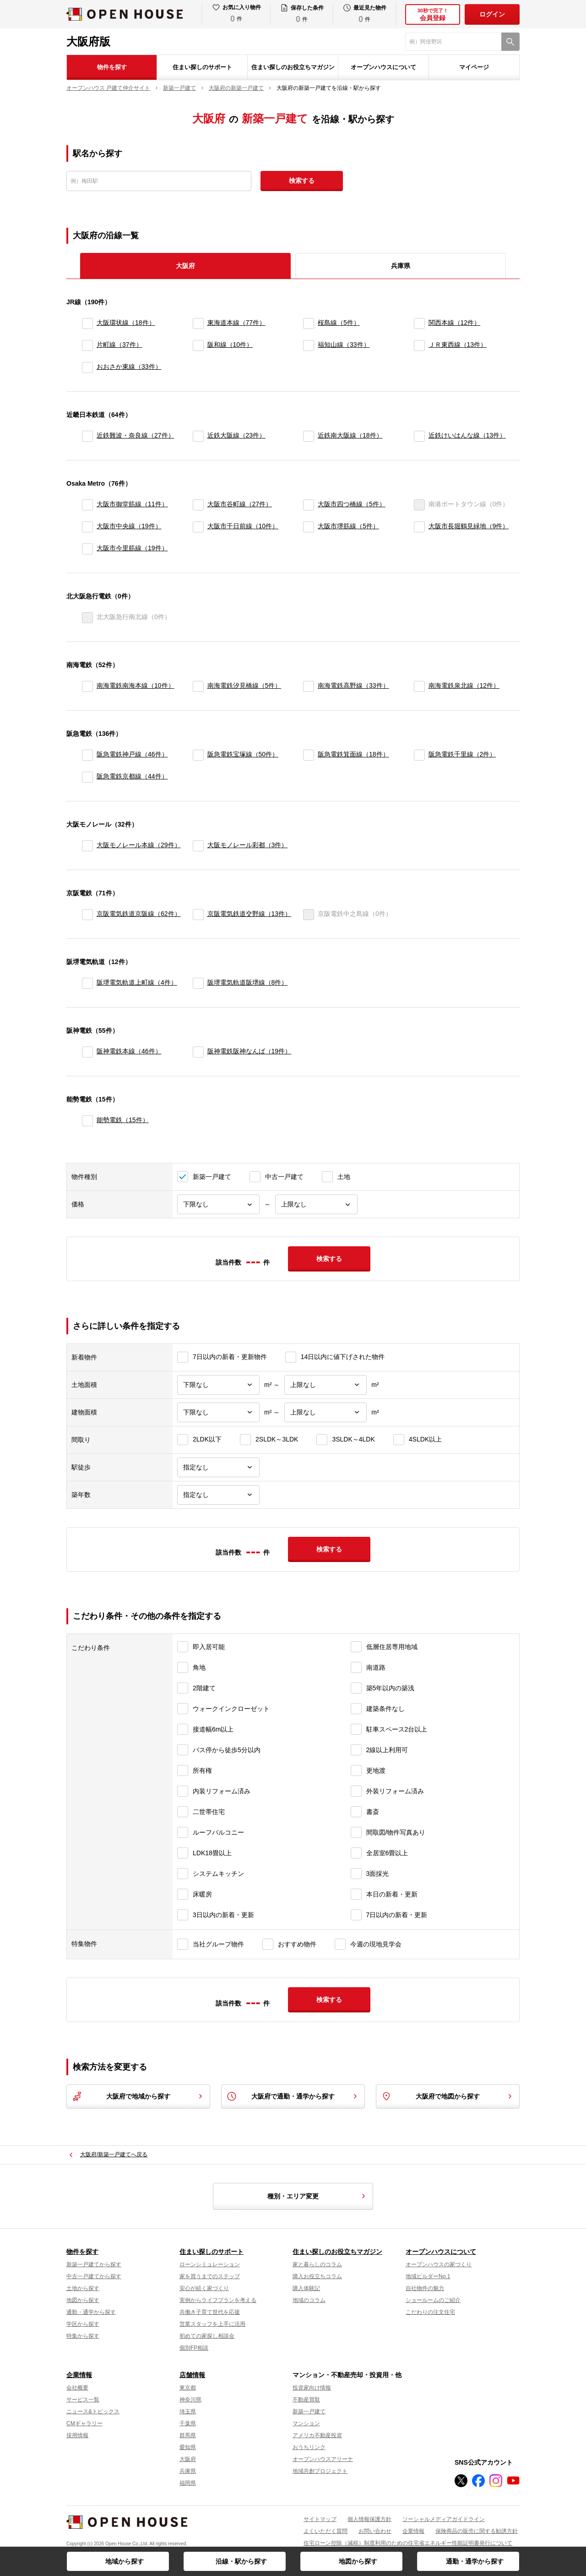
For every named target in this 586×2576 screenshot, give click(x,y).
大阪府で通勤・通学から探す (293, 2096)
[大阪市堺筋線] (308, 526)
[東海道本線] (198, 323)
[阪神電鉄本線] (87, 1052)
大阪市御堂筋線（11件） (132, 504)
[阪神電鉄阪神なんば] (198, 1052)
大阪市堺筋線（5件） (348, 526)
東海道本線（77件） (236, 322)
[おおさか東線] (87, 367)
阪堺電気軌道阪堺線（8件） (247, 982)
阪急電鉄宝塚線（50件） (243, 754)
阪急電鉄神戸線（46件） (132, 754)
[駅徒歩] (218, 1467)
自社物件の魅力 (425, 2288)
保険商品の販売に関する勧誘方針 (476, 2531)
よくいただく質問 (325, 2531)
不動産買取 (306, 2399)
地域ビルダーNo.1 (428, 2276)
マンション (306, 2423)
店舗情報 (192, 2375)
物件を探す (112, 67)
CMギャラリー (84, 2423)
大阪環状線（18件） (126, 322)
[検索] (510, 42)
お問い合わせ (374, 2531)
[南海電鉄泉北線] (419, 686)
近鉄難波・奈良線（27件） (135, 435)
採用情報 (77, 2435)
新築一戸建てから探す (93, 2264)
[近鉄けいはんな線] (419, 436)
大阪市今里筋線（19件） (132, 548)
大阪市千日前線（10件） (243, 526)
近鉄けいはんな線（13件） (467, 435)
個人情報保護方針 (369, 2519)
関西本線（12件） (455, 322)
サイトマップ (320, 2519)
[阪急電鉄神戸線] (87, 755)
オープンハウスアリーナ (323, 2459)
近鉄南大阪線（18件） (350, 435)
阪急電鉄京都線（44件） (132, 776)
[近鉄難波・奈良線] (87, 436)
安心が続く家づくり (204, 2288)
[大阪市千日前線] (198, 526)
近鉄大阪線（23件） (236, 435)
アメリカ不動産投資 (317, 2435)
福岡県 (187, 2483)
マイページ (474, 67)
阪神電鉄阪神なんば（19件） (249, 1051)
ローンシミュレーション (209, 2264)
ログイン (492, 14)
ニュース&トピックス (92, 2411)
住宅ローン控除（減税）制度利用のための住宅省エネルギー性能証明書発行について (408, 2543)
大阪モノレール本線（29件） (139, 845)
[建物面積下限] (218, 1412)
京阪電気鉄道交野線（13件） (249, 913)
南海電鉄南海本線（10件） (135, 685)
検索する (302, 180)
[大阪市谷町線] (198, 504)
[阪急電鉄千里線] (419, 755)
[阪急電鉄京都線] (87, 777)
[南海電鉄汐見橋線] (198, 686)
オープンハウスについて (383, 67)
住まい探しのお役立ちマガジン (293, 67)
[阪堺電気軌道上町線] (87, 983)
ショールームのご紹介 (433, 2300)
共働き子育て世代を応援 (209, 2312)
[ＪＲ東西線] (419, 345)
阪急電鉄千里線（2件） (462, 754)
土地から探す (82, 2288)
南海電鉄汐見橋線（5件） (244, 685)
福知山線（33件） (344, 344)
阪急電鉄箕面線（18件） (353, 754)
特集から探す (82, 2336)
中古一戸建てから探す (93, 2276)
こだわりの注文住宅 (430, 2312)
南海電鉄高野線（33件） (353, 685)
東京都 (187, 2387)
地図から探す (358, 2561)
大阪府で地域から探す (138, 2096)
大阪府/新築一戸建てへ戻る (113, 2154)
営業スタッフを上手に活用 (212, 2324)
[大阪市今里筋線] (87, 548)
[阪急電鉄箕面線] (308, 755)
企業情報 (79, 2375)
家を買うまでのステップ (209, 2276)
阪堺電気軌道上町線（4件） (137, 982)
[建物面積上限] (325, 1412)
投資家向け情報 (312, 2387)
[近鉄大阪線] (198, 436)
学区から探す (82, 2324)
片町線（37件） (119, 344)
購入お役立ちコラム (317, 2276)
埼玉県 (187, 2411)
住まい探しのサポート (202, 67)
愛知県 (187, 2447)
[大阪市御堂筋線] (87, 504)
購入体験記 (306, 2288)
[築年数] (218, 1495)
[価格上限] (316, 1204)
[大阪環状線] (87, 323)
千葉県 (187, 2423)
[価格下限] (218, 1204)
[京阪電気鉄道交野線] (198, 914)
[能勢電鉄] (87, 1120)
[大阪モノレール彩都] (198, 845)
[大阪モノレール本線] (87, 845)
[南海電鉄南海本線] (87, 686)
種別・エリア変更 (317, 2196)
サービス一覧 (82, 2399)
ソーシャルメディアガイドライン (443, 2519)
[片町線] (87, 345)
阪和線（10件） (230, 344)
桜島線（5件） (339, 322)
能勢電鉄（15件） (123, 1120)
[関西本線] (419, 323)
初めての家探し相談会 (206, 2336)
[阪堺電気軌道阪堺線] (198, 983)
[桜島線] (308, 323)
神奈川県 (190, 2399)
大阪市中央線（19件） (129, 526)
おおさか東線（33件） (129, 366)
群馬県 (187, 2435)
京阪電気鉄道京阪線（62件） (139, 913)
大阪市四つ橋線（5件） (351, 504)
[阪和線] (198, 345)
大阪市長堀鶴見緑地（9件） (469, 526)
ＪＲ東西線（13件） (458, 344)
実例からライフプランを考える (217, 2300)
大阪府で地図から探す (448, 2096)
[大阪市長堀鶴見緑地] (419, 526)
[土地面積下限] (218, 1385)
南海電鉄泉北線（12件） (464, 685)
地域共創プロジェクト (320, 2471)
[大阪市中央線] (87, 526)
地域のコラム (309, 2300)
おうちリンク (309, 2447)
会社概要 (77, 2387)
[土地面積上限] (325, 1385)
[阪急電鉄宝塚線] (198, 755)
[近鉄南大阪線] (308, 436)
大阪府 (187, 2459)
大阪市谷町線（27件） (239, 504)
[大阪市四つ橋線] (308, 504)
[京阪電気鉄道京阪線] (87, 914)
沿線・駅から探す (241, 2561)
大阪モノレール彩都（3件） (247, 845)
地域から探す (124, 2561)
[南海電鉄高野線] (308, 686)
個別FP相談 (193, 2348)
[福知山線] (308, 345)
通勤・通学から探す (475, 2561)
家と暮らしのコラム (317, 2264)
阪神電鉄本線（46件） (129, 1051)
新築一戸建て (309, 2411)
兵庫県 (400, 265)
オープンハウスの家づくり (439, 2264)
